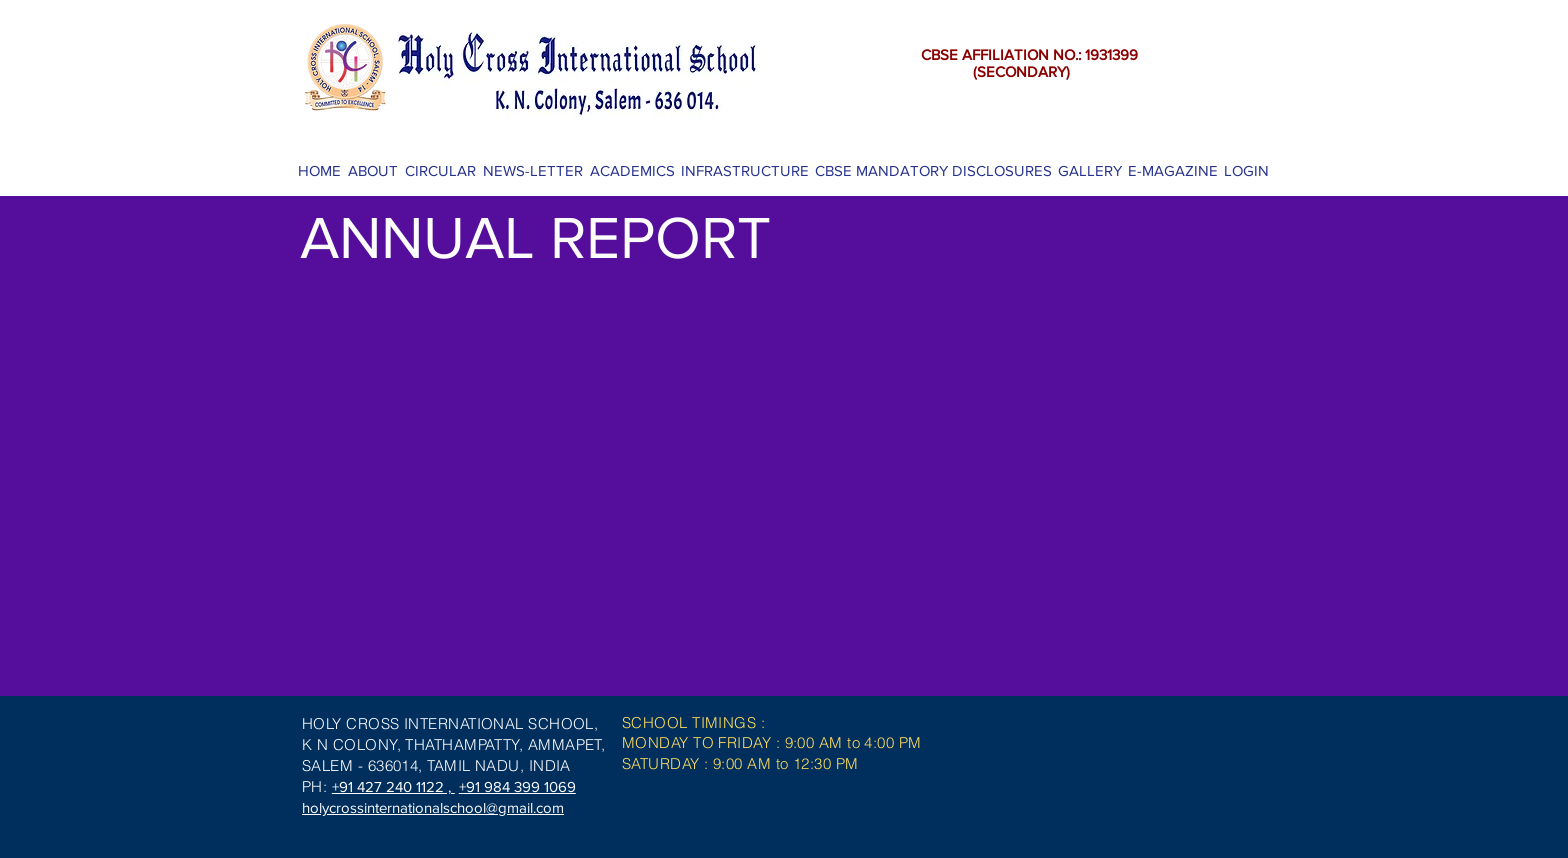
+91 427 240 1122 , (393, 786)
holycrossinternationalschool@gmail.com (433, 807)
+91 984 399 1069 (517, 786)
